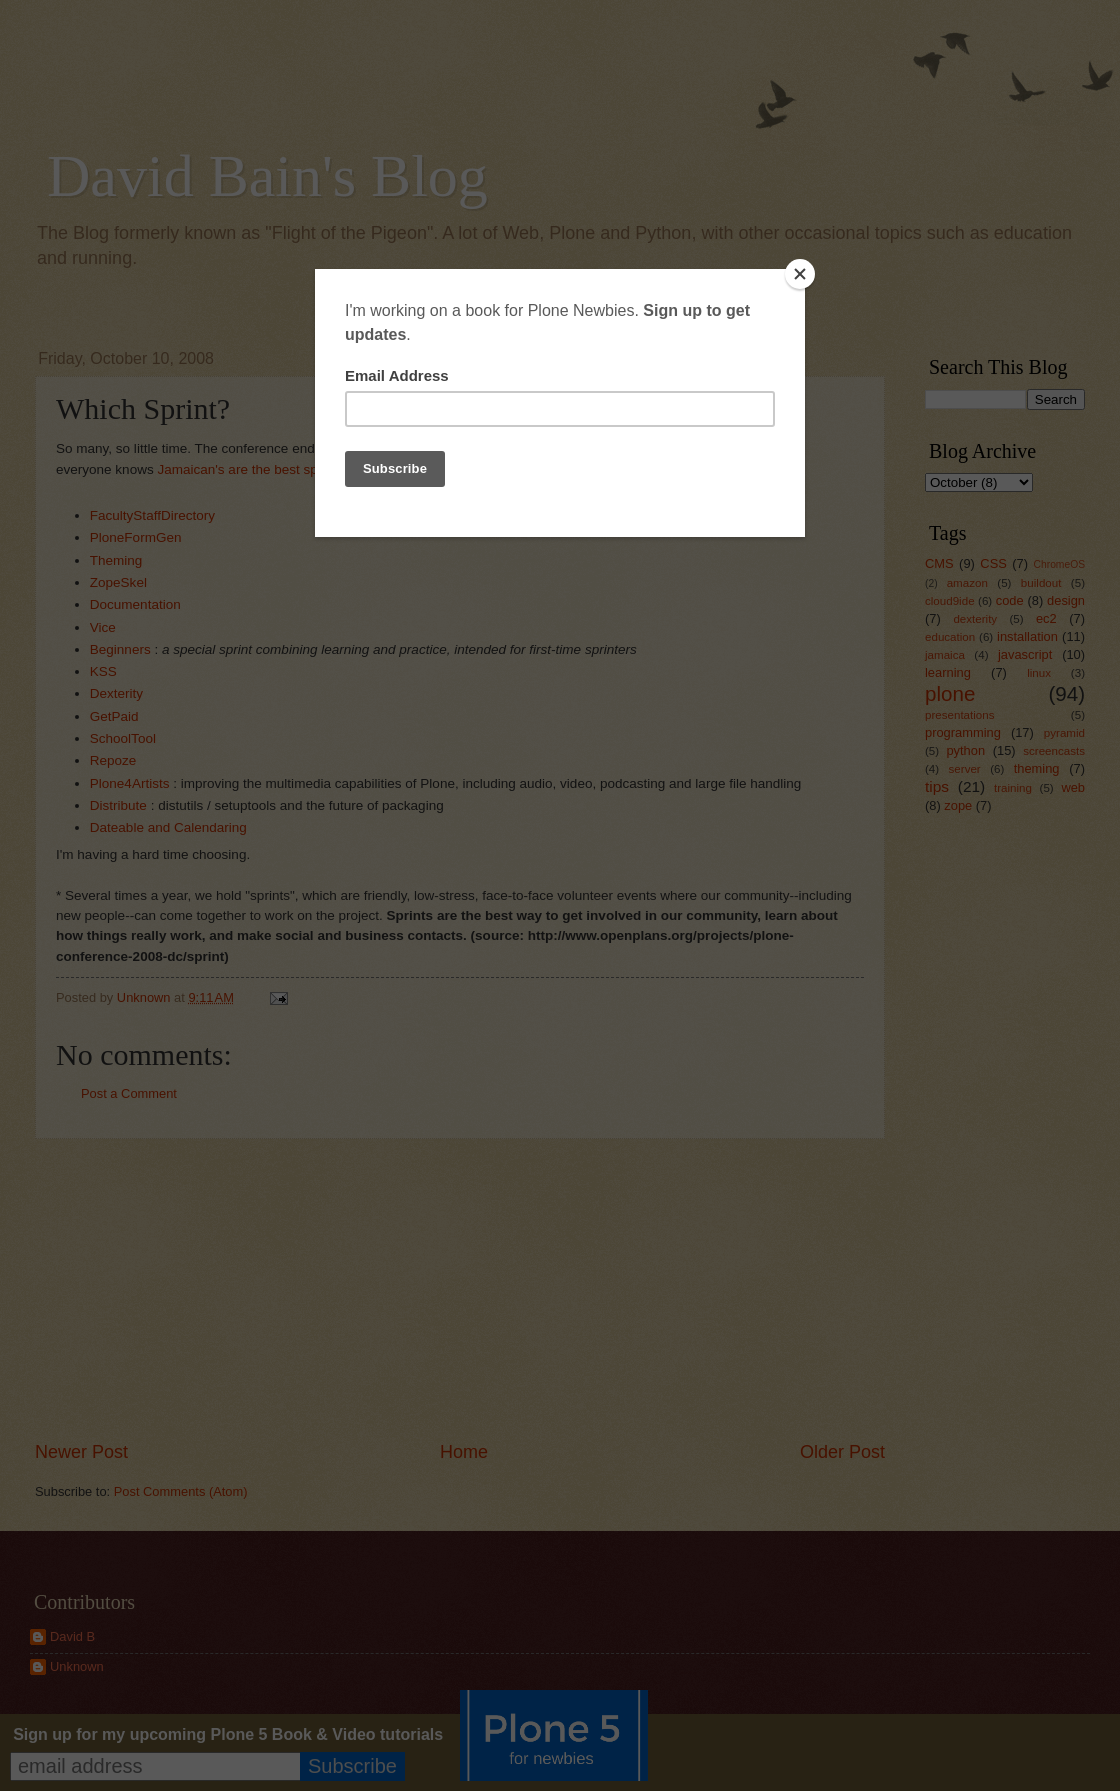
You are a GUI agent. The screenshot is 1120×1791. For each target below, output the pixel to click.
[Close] (800, 274)
